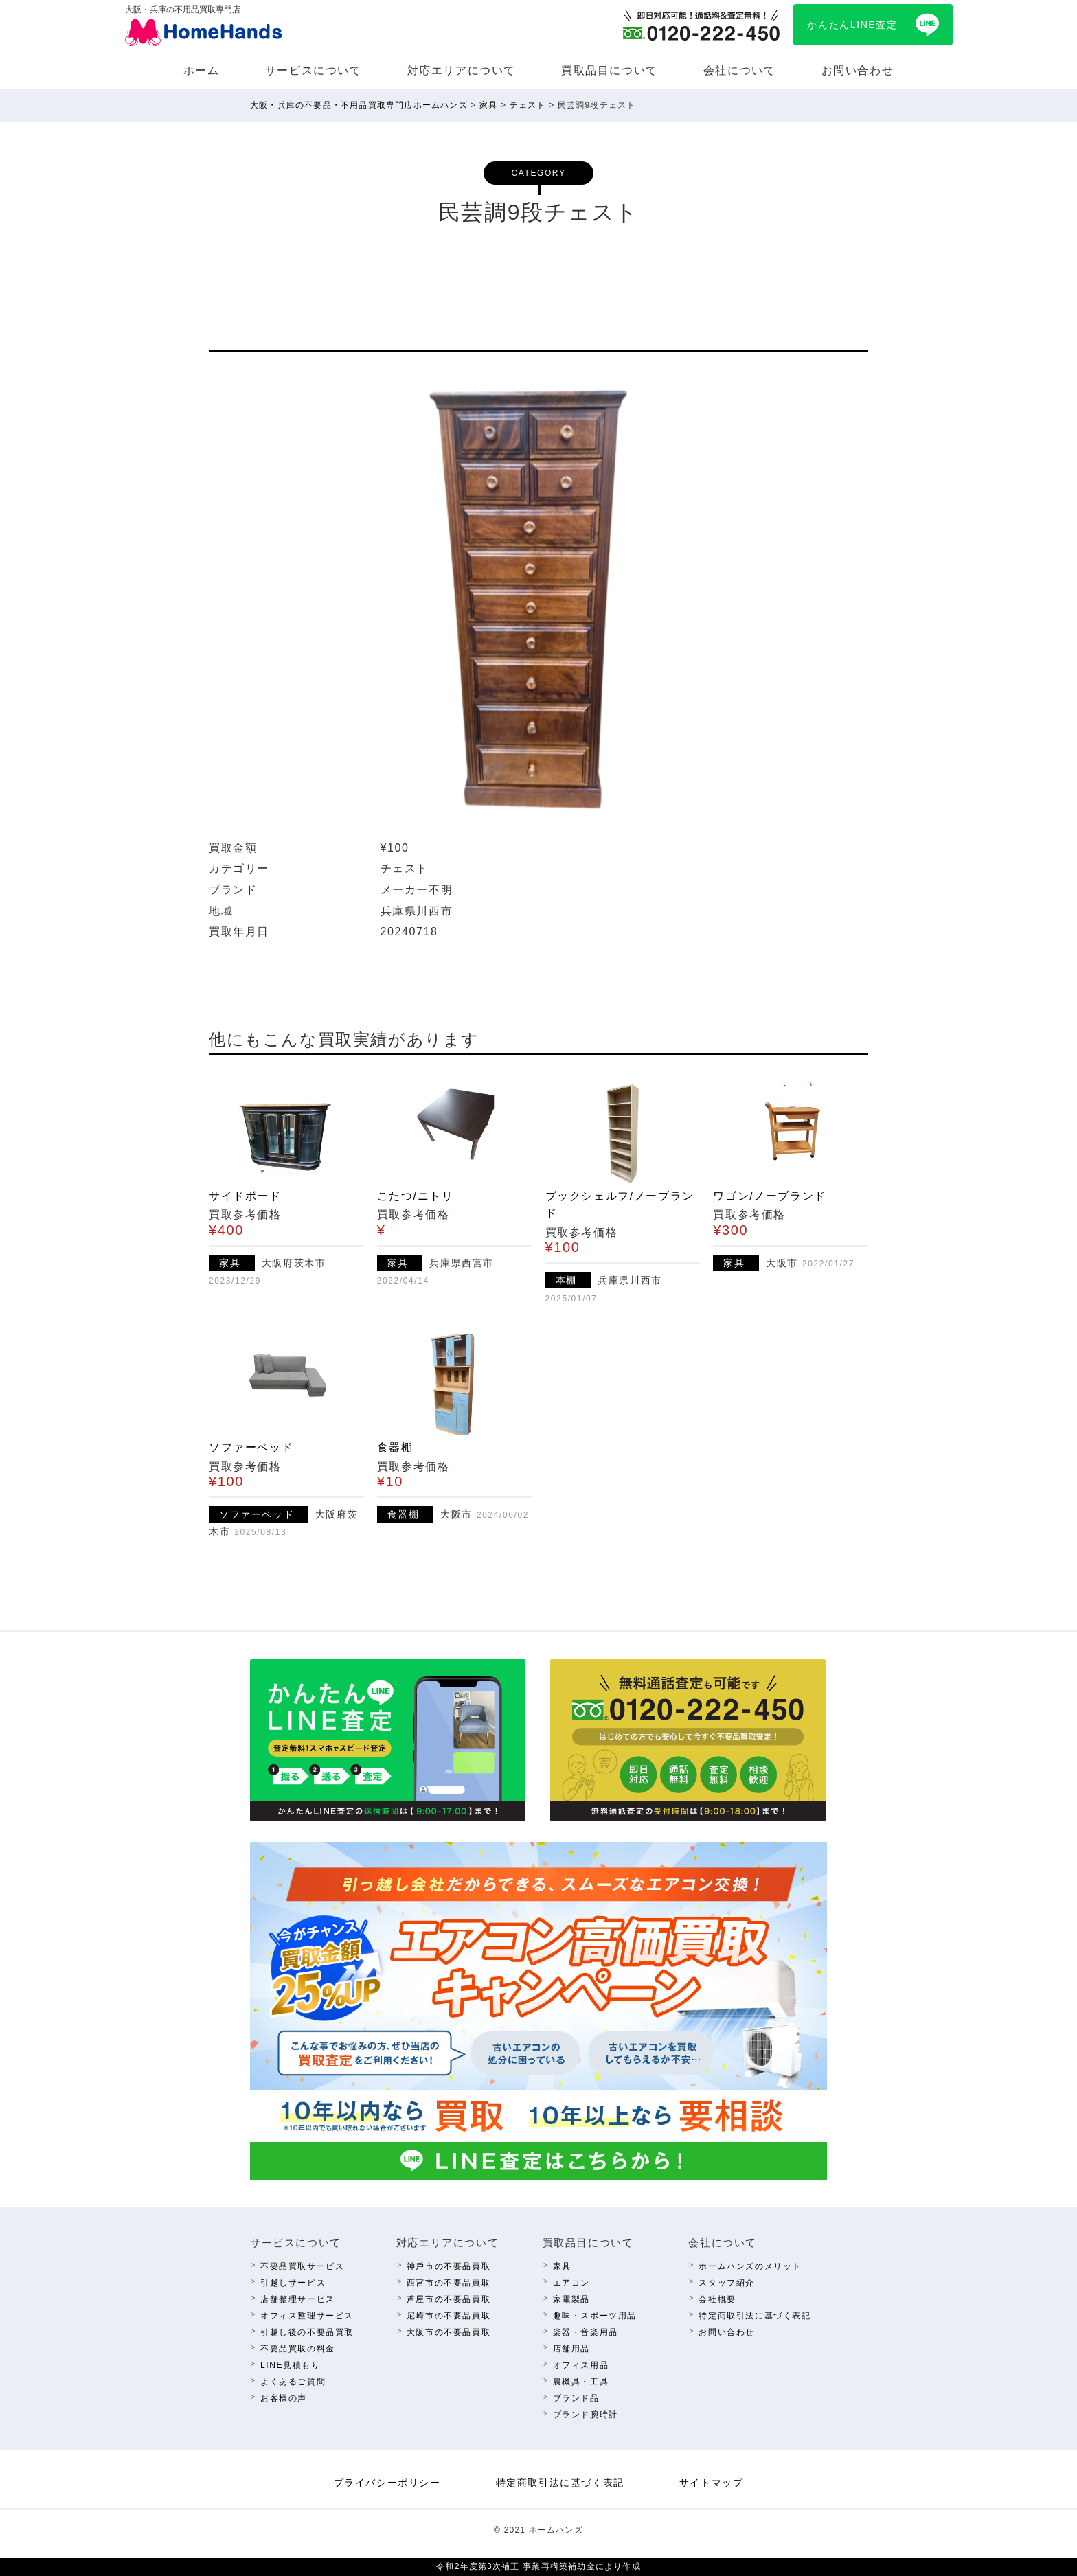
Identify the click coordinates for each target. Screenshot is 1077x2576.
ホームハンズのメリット (750, 2266)
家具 (562, 2266)
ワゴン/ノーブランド (769, 1196)
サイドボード (245, 1196)
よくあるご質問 (293, 2381)
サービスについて (313, 70)
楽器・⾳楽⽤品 (585, 2332)
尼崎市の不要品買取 (448, 2316)
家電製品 (571, 2299)
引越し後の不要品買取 (307, 2332)
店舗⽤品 (571, 2348)
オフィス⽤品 (581, 2365)
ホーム (201, 70)
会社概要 (717, 2299)
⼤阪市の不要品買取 (448, 2332)
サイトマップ (711, 2482)
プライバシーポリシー (387, 2482)
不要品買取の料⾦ (297, 2348)
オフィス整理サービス (307, 2316)
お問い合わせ (857, 70)
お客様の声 (283, 2398)
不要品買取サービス (302, 2266)
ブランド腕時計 (585, 2414)
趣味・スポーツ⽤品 (595, 2316)
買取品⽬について (609, 70)
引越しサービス (293, 2283)
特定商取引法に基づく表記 (754, 2316)
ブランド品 (576, 2398)
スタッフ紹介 (727, 2283)
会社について (739, 70)
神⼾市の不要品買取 (448, 2266)
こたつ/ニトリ (415, 1196)
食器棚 (395, 1447)
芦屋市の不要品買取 (448, 2299)
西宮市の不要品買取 (448, 2283)
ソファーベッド (251, 1447)
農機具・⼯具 (581, 2381)
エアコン (571, 2283)
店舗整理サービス (297, 2299)
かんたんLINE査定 (852, 24)
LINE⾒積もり (290, 2365)
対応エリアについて (461, 70)
